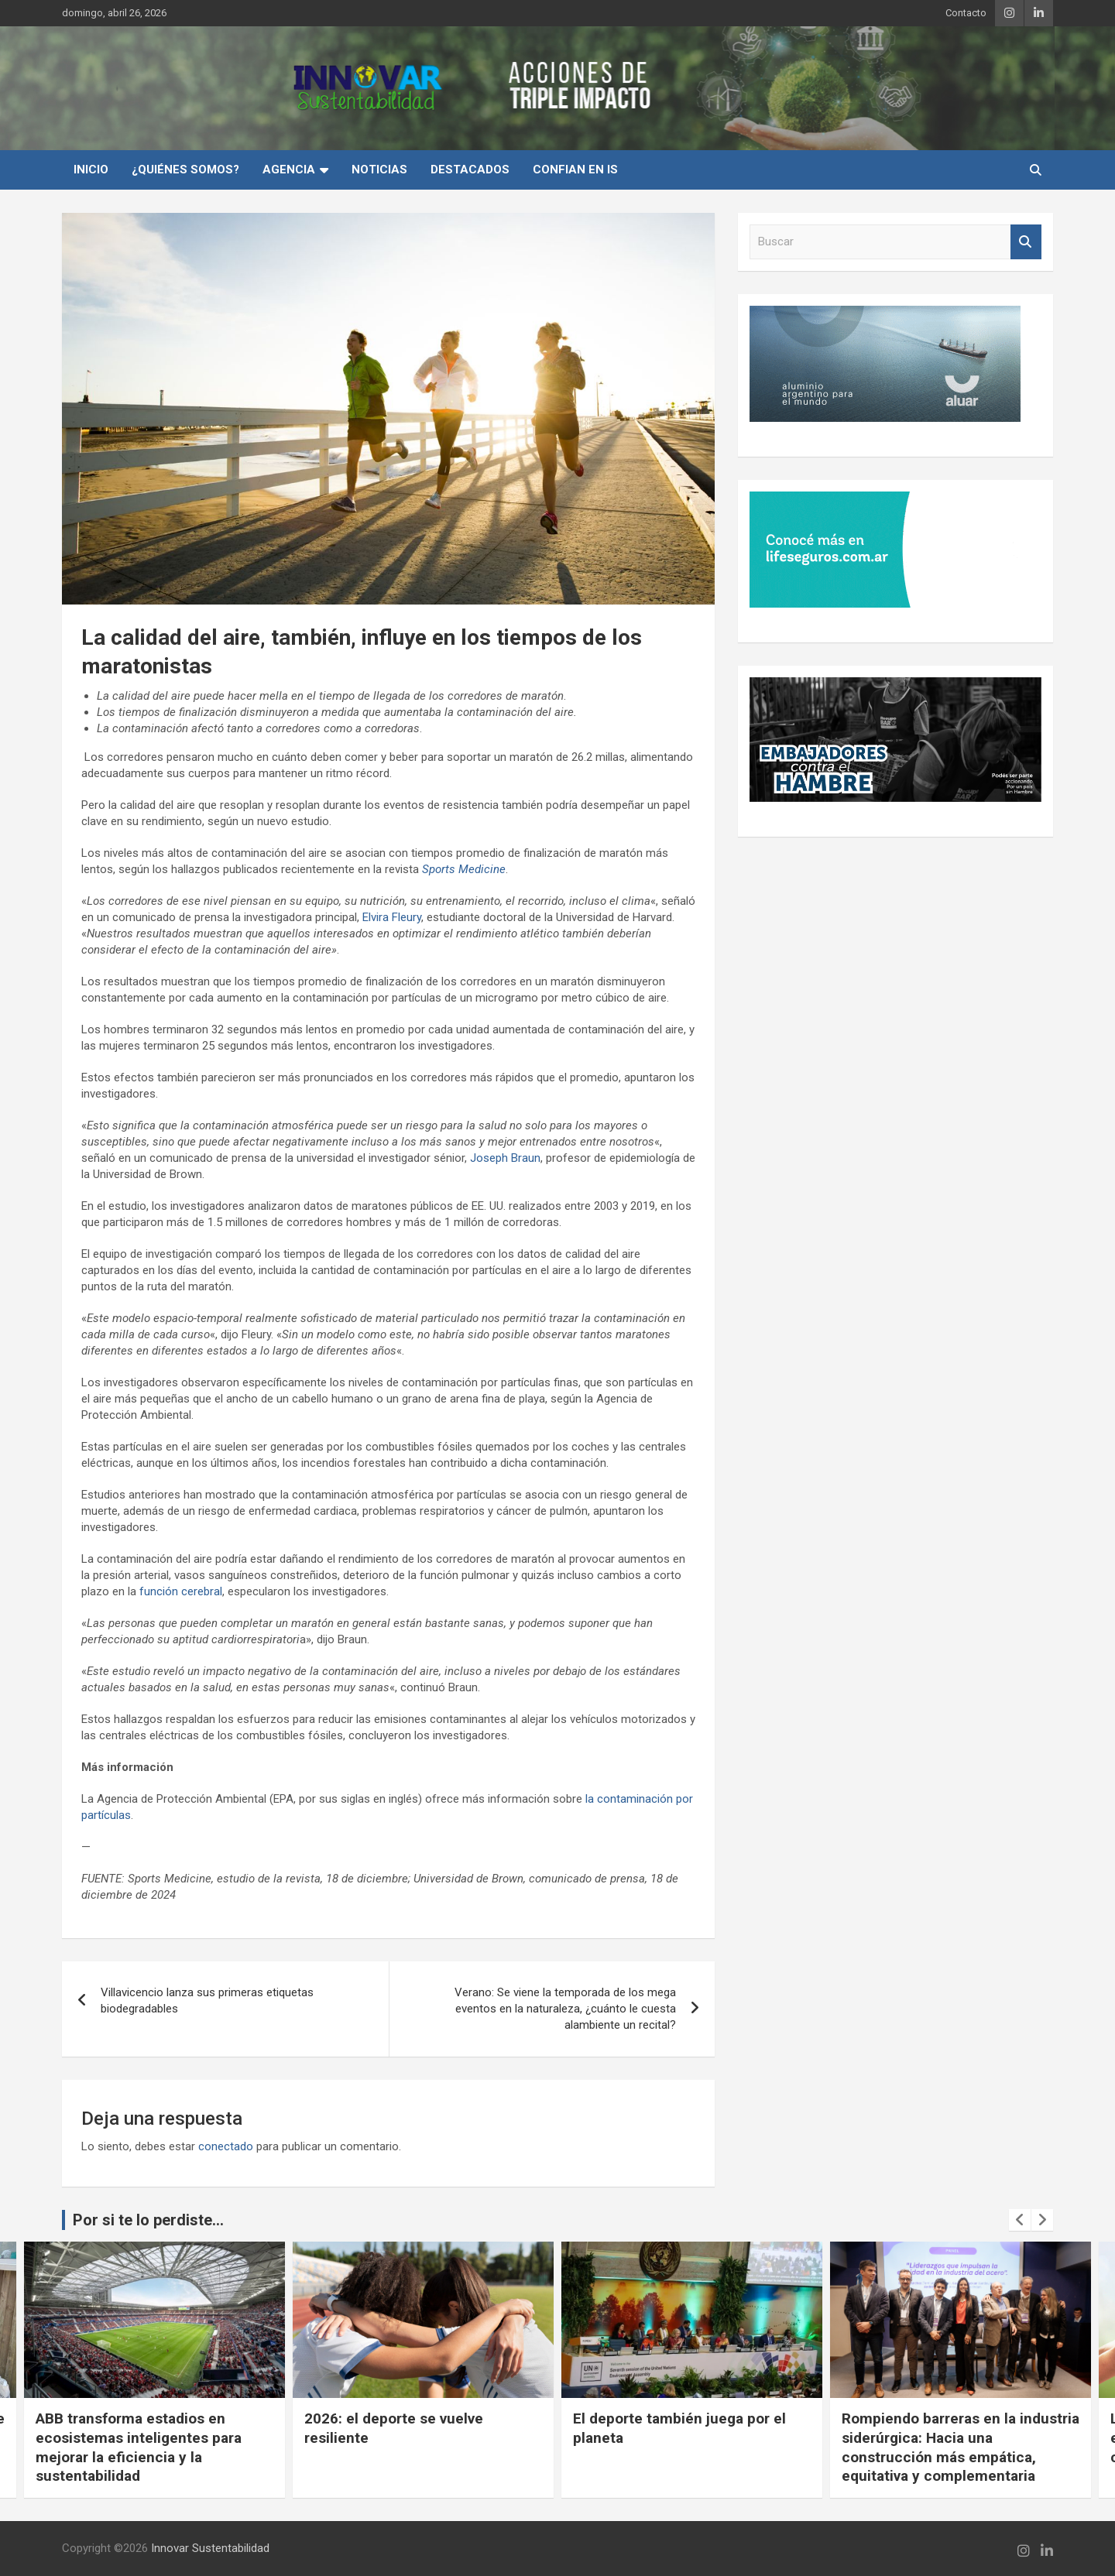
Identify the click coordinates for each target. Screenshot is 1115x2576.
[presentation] (1020, 2220)
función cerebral (180, 1591)
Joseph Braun (505, 1158)
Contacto (965, 13)
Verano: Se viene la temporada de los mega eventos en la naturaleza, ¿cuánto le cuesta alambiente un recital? (565, 2008)
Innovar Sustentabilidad (210, 2548)
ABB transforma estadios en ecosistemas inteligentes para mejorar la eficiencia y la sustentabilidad (139, 2447)
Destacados (470, 169)
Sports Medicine (464, 869)
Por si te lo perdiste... (148, 2220)
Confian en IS (575, 169)
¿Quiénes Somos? (185, 169)
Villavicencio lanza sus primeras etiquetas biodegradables (207, 2000)
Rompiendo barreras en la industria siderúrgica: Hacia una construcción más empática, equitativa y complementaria (960, 2447)
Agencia (288, 169)
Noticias (379, 169)
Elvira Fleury (391, 917)
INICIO (91, 169)
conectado (225, 2146)
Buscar (1025, 241)
